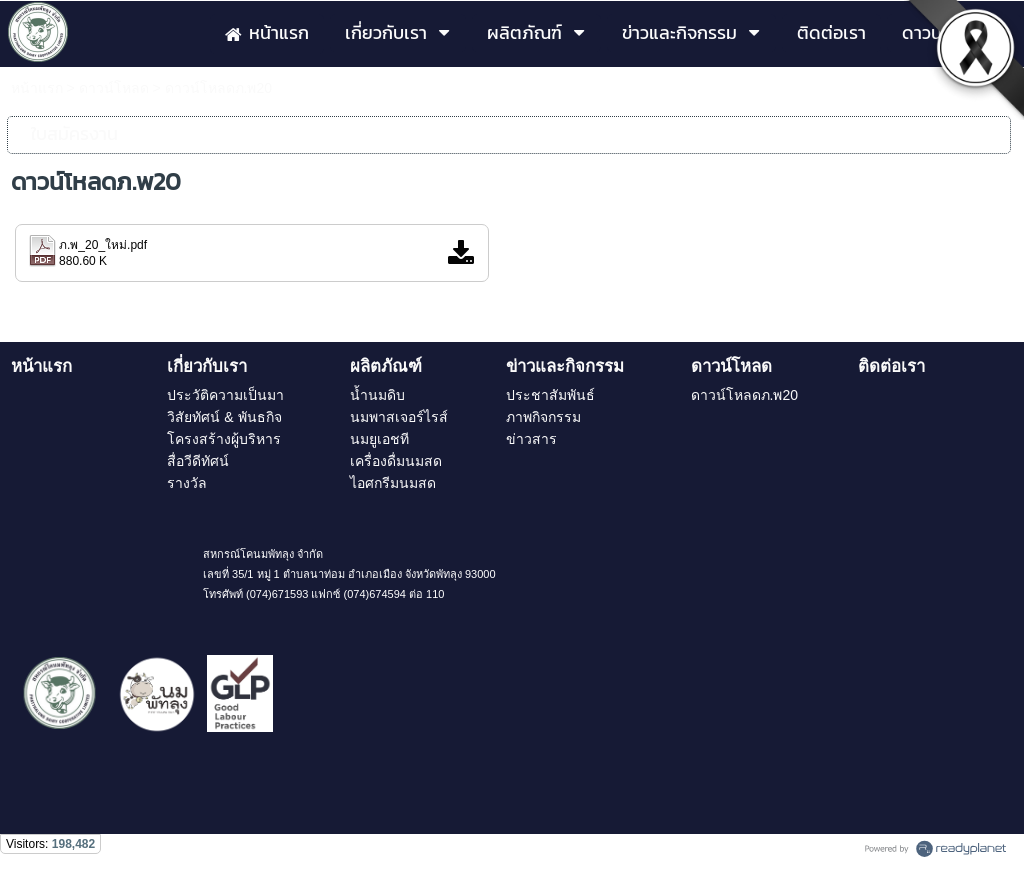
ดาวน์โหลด (114, 88)
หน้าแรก (37, 88)
